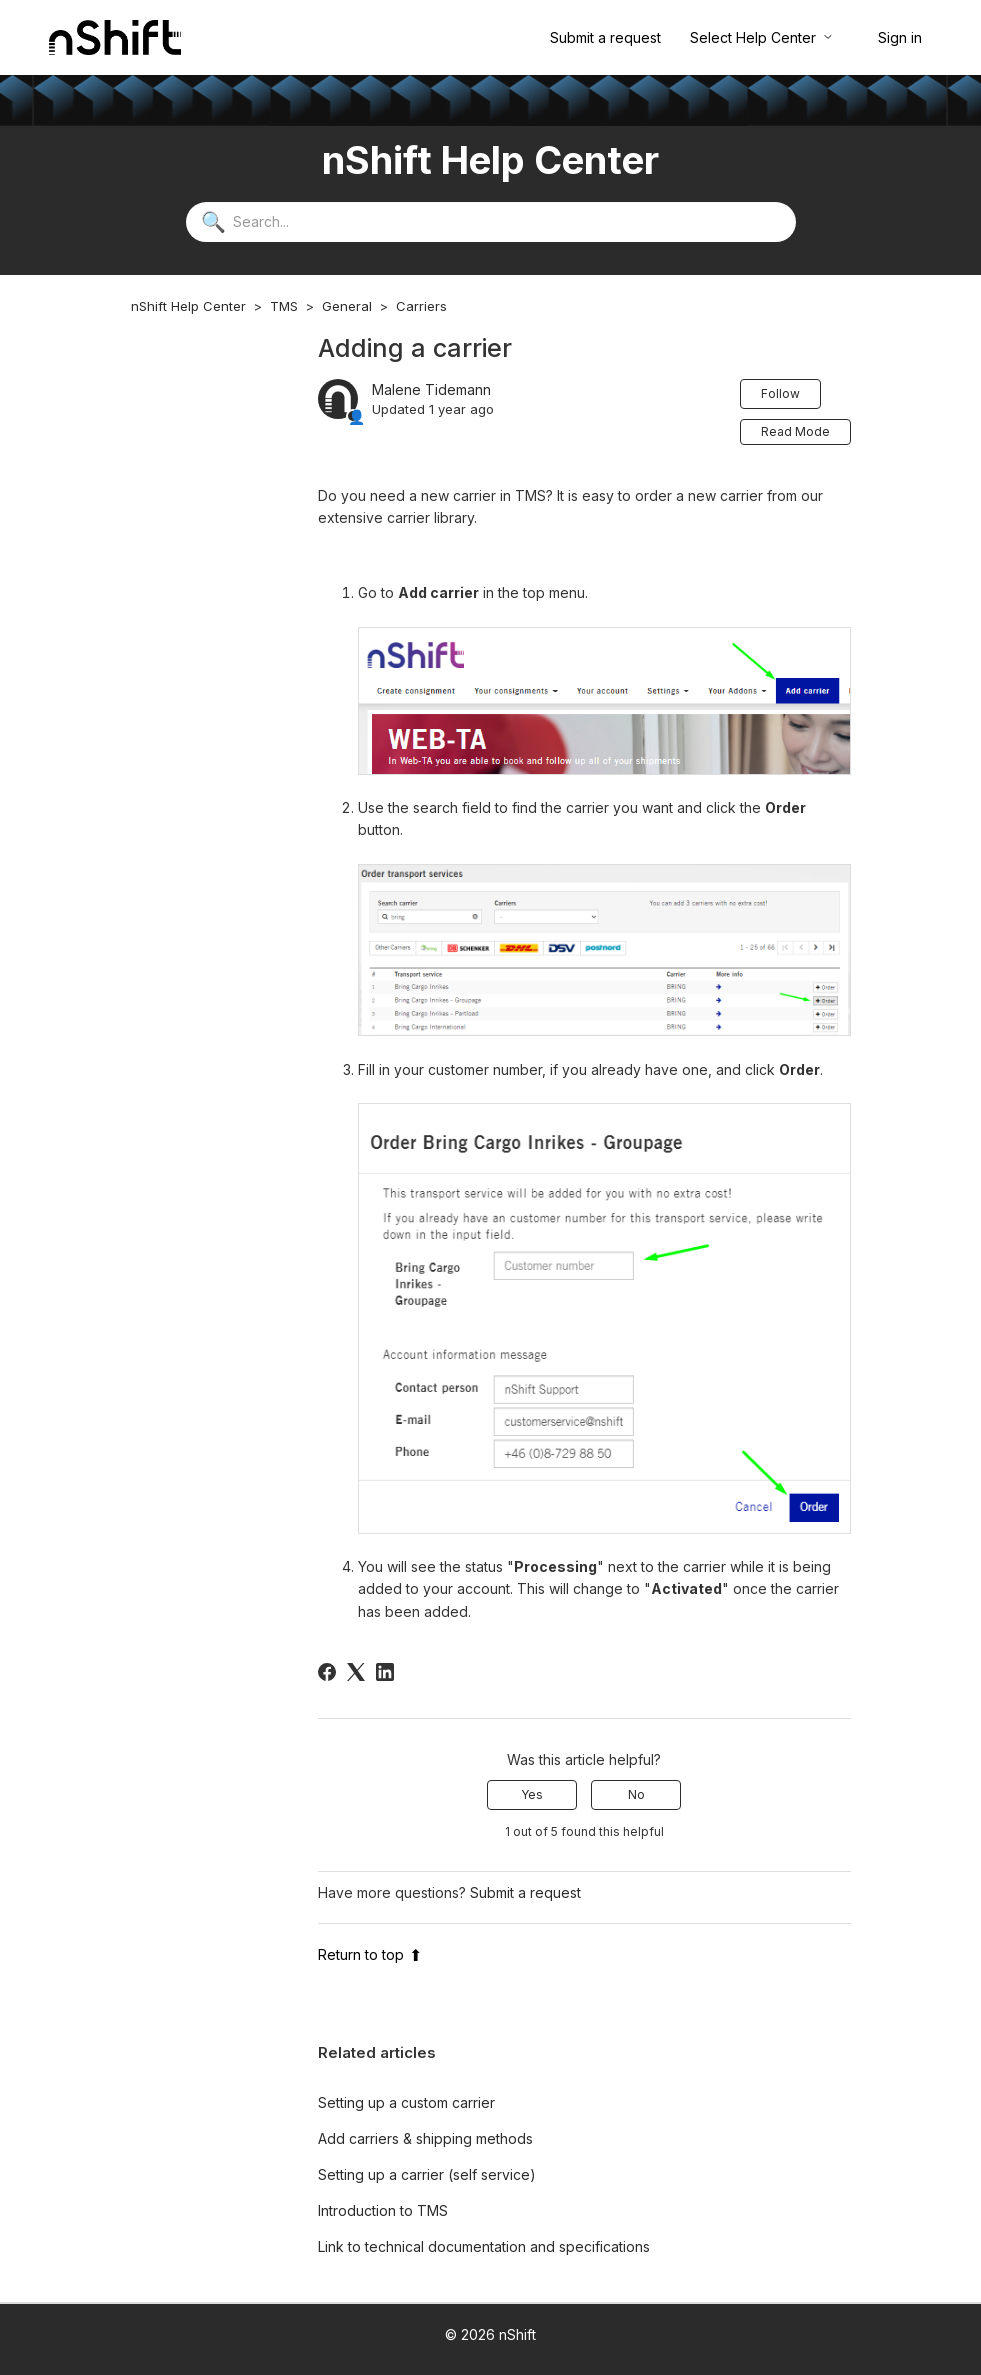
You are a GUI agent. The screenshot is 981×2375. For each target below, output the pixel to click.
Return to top (370, 1954)
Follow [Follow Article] (780, 393)
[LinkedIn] (385, 1672)
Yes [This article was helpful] (532, 1794)
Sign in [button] (900, 37)
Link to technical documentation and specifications (484, 2246)
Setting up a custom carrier (406, 2102)
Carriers (421, 306)
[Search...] (491, 222)
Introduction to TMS (383, 2210)
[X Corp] (356, 1672)
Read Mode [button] (795, 431)
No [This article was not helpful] (636, 1794)
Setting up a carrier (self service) (427, 2174)
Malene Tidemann (431, 389)
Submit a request (605, 37)
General (347, 306)
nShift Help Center (188, 306)
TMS (284, 306)
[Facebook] (327, 1672)
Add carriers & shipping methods (425, 2138)
